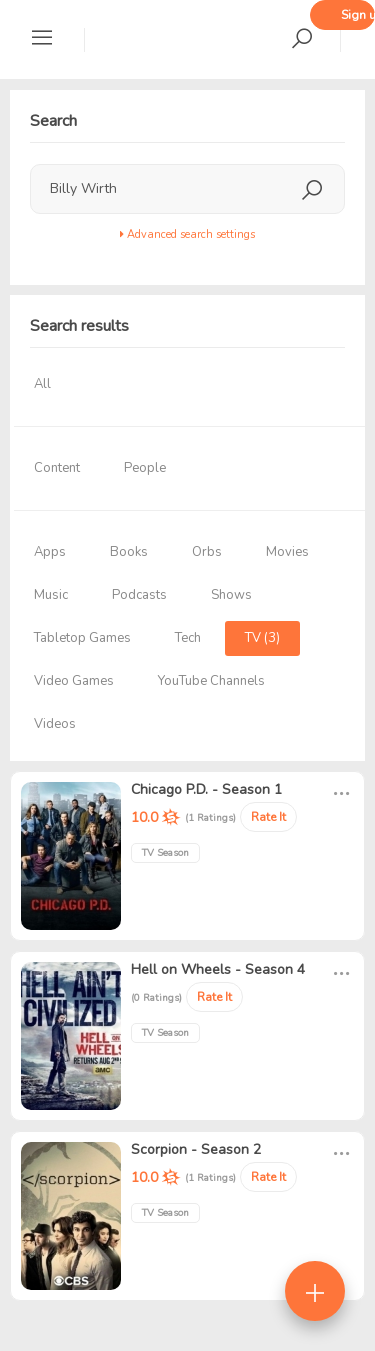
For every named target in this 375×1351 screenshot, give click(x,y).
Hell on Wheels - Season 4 (218, 969)
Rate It (268, 817)
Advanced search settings (187, 234)
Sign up (358, 15)
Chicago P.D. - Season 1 (206, 789)
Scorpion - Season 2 (196, 1149)
